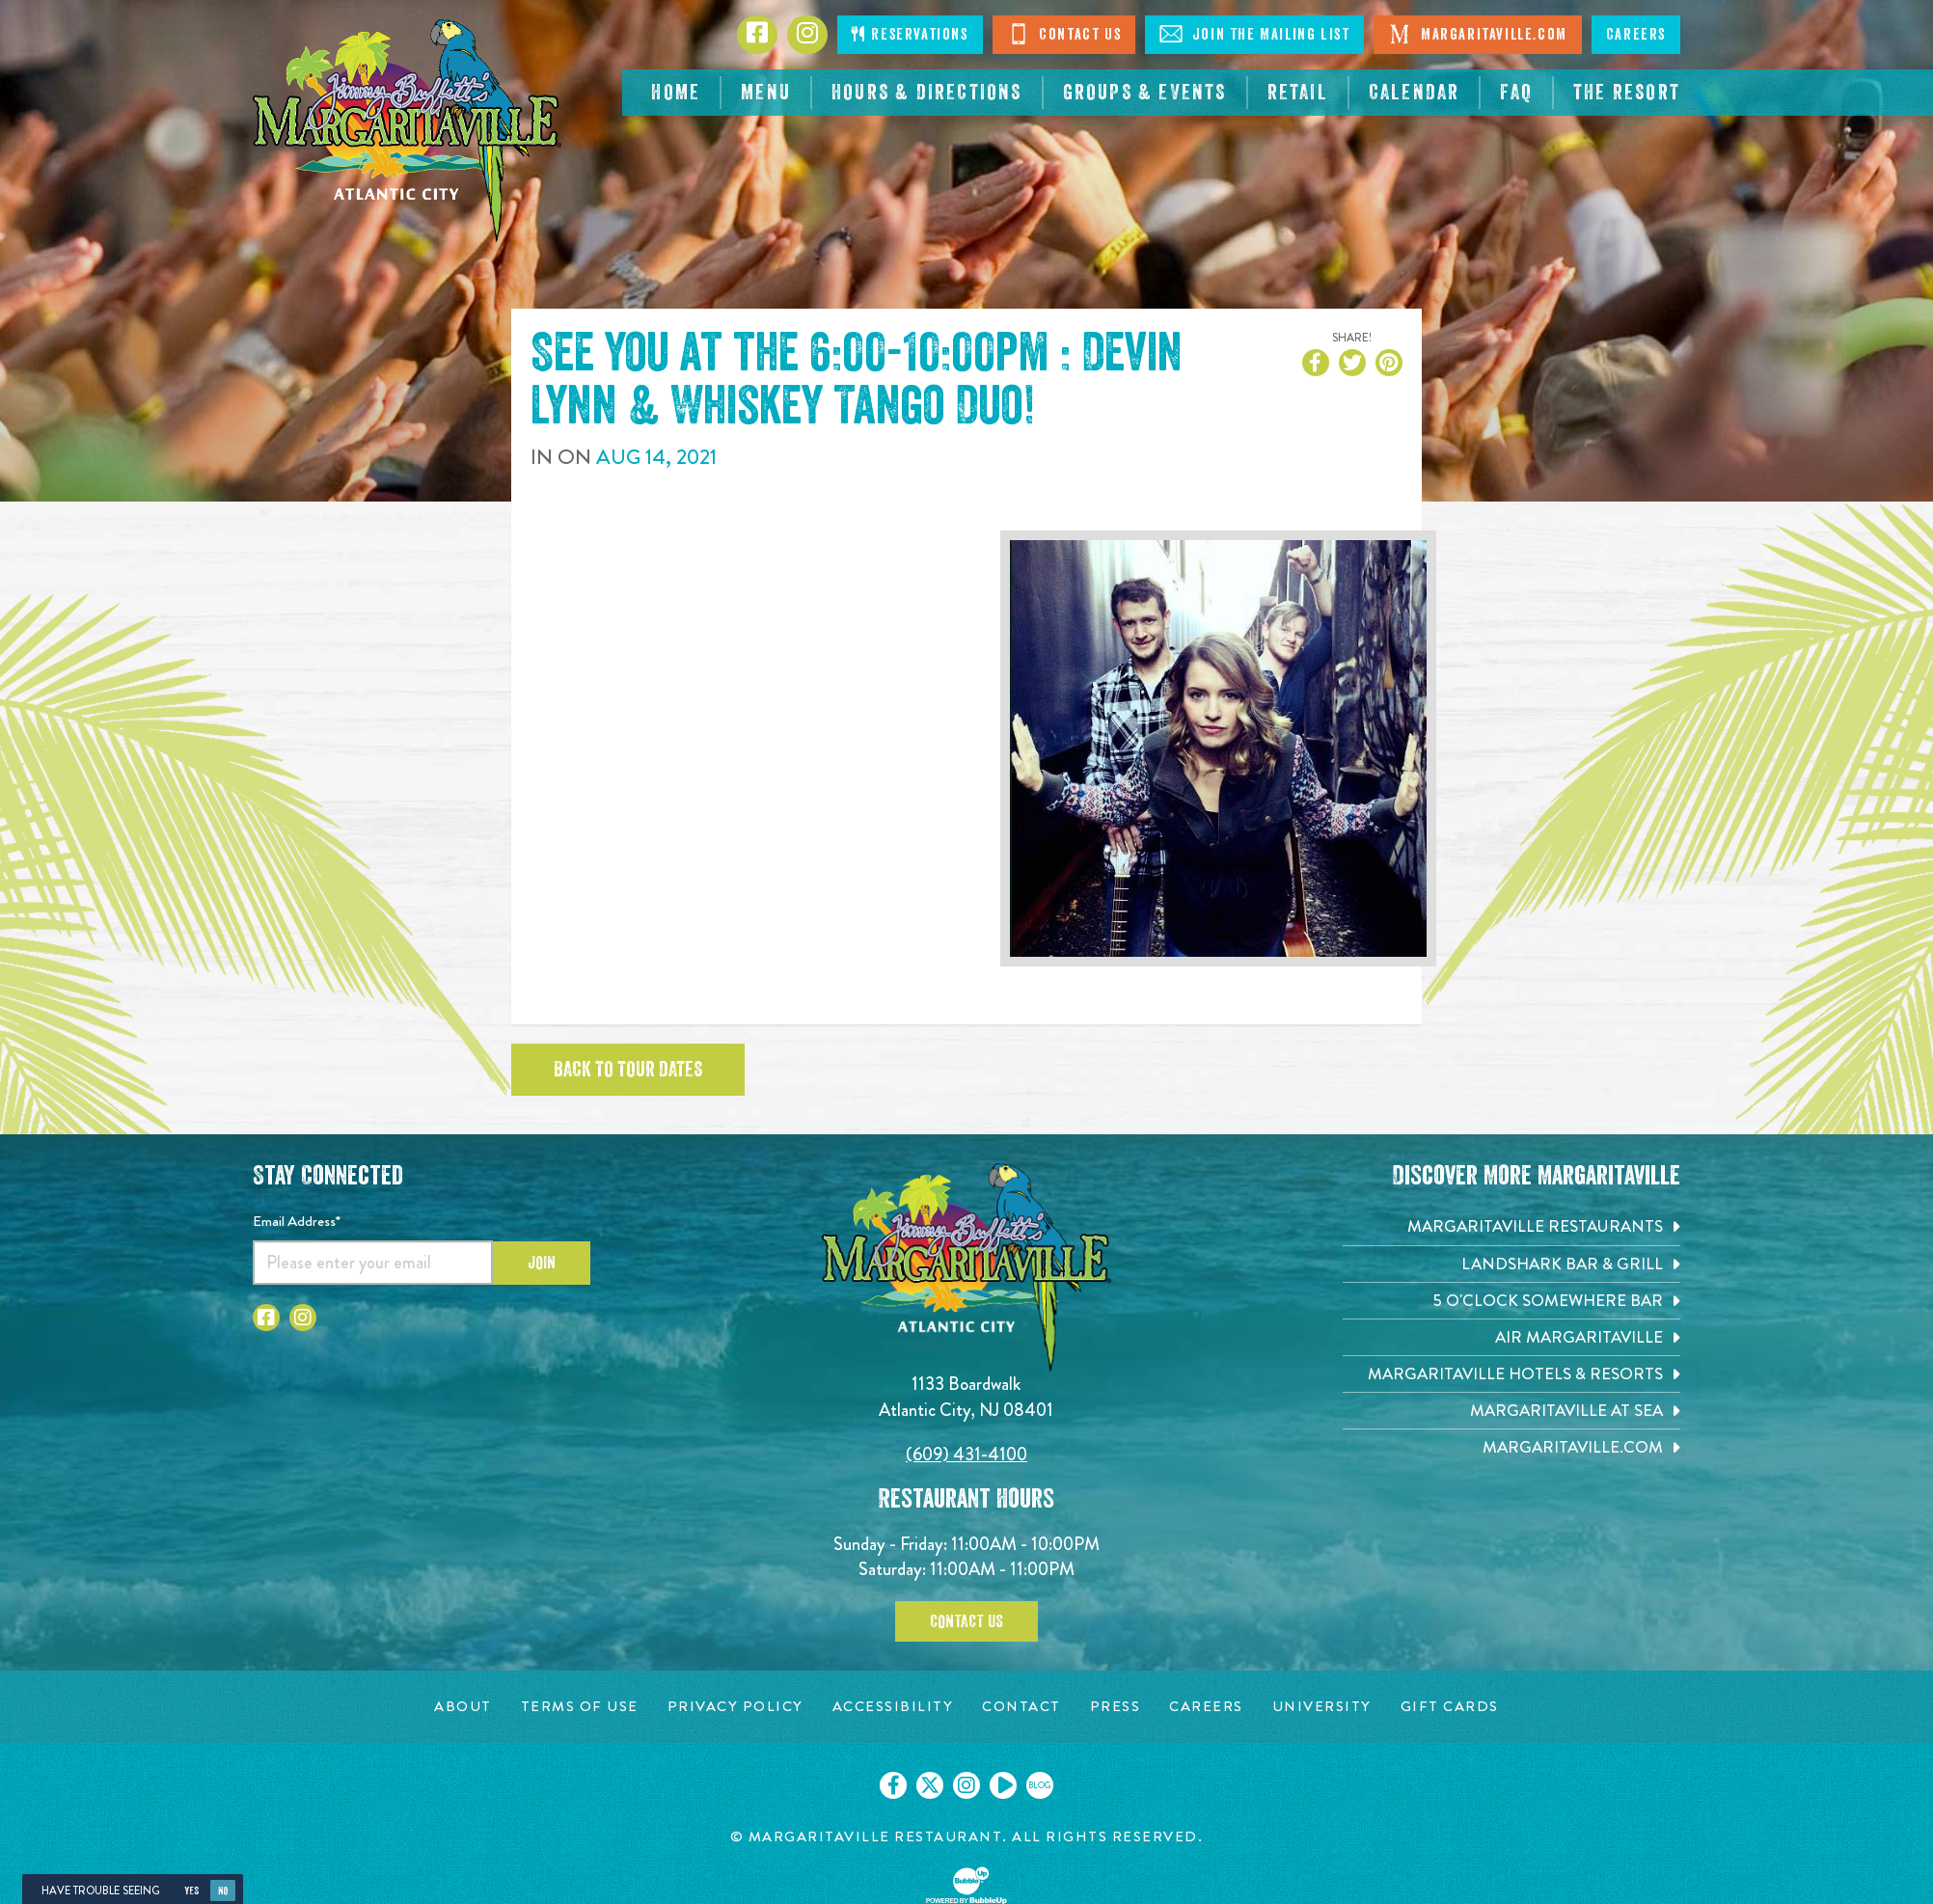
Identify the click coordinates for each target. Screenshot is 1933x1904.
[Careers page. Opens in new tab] (1206, 1707)
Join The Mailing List (1254, 33)
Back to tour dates (628, 1069)
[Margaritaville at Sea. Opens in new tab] (1511, 1410)
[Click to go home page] (407, 130)
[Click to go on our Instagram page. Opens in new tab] (966, 1785)
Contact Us (1064, 33)
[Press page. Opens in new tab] (1115, 1707)
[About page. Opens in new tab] (463, 1707)
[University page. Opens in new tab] (1322, 1707)
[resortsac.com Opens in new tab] (1627, 92)
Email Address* (296, 1221)
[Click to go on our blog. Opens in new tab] (1039, 1785)
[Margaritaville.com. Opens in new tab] (1511, 1447)
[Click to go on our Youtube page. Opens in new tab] (1003, 1785)
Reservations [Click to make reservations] (909, 34)
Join (542, 1262)
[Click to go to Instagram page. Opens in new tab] (807, 34)
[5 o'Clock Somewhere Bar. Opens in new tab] (1511, 1301)
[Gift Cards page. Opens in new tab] (1449, 1707)
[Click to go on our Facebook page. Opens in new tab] (893, 1785)
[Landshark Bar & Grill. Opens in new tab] (1511, 1264)
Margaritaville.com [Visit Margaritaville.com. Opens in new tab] (1477, 33)
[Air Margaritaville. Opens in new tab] (1511, 1337)
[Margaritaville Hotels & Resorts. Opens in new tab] (1511, 1374)
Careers (1636, 34)
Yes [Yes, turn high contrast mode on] (191, 1891)
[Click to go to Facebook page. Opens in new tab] (757, 34)
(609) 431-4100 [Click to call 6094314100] (966, 1454)
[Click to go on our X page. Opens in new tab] (929, 1785)
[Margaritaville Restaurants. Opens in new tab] (1511, 1226)
